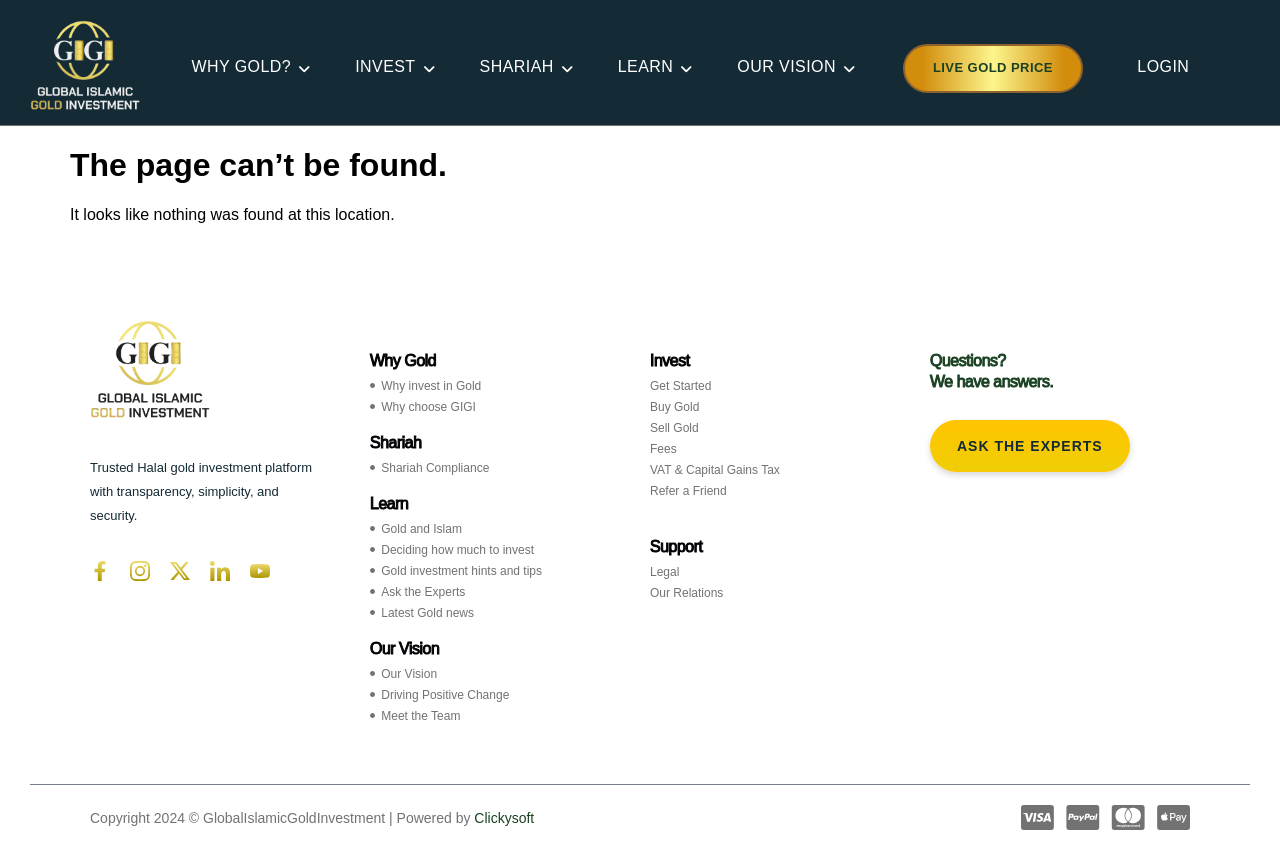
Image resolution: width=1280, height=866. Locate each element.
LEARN (649, 67)
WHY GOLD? (244, 67)
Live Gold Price (993, 67)
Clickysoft (504, 818)
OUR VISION (790, 67)
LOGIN (1163, 66)
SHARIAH (520, 67)
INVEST (388, 67)
